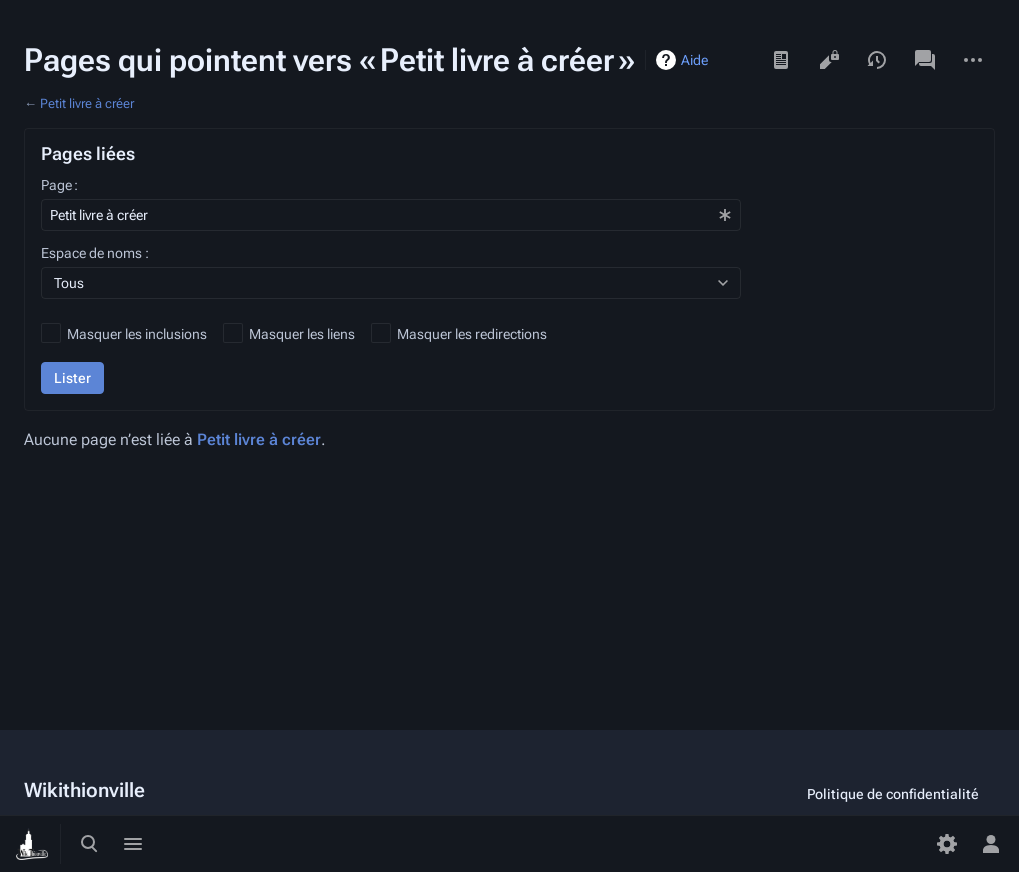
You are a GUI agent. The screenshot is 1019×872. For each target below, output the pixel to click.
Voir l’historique (877, 60)
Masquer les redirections (472, 334)
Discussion (925, 60)
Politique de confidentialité (893, 794)
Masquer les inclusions (137, 334)
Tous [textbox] (69, 283)
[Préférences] (947, 844)
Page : (59, 185)
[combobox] (391, 215)
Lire (781, 60)
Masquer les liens (302, 334)
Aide (694, 60)
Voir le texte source (829, 60)
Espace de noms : (95, 253)
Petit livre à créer (87, 103)
